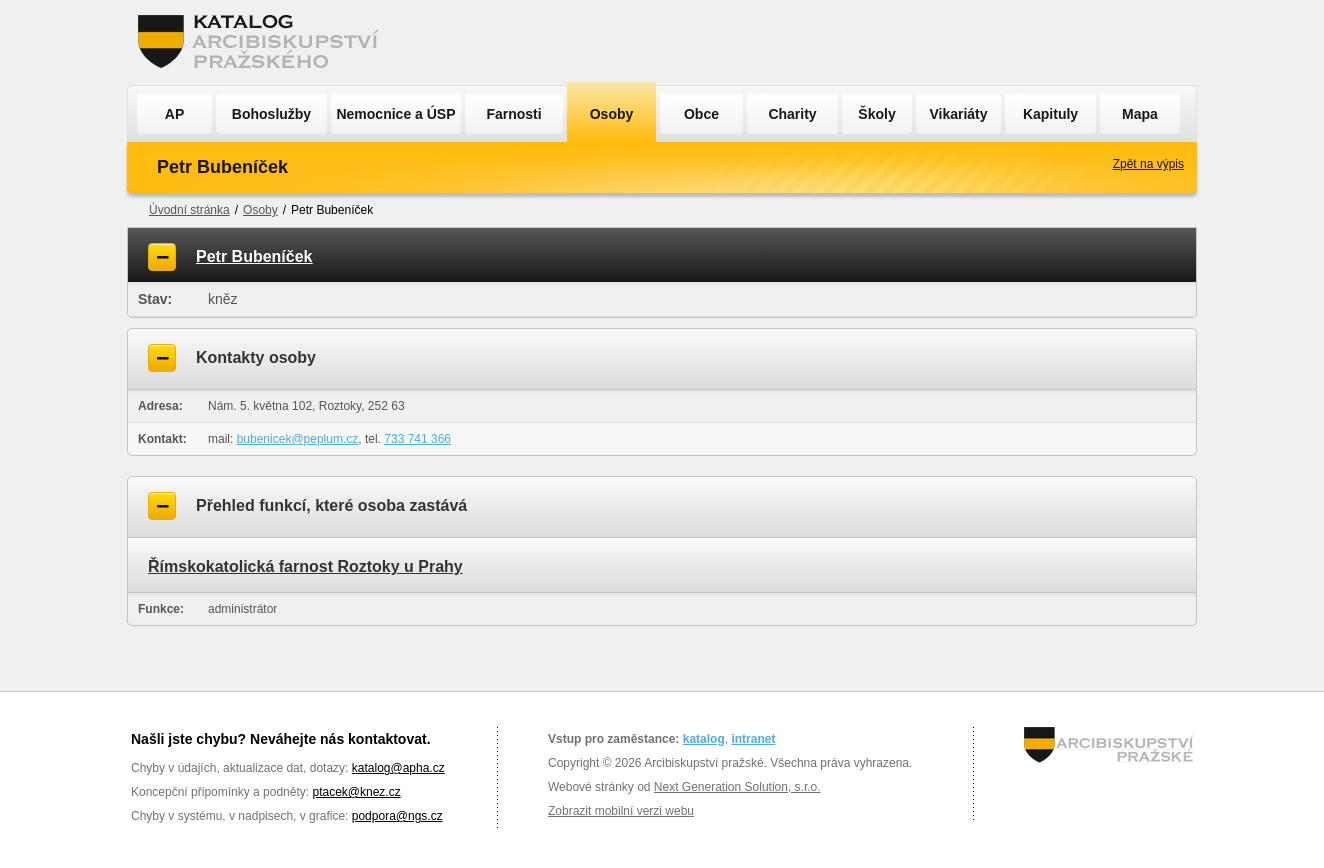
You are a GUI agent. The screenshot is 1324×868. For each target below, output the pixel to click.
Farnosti (513, 114)
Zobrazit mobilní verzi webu (621, 811)
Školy (876, 114)
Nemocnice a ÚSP (395, 114)
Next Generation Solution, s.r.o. (737, 787)
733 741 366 (417, 439)
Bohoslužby (271, 114)
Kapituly (1050, 114)
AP (174, 114)
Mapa (1140, 114)
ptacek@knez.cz (356, 792)
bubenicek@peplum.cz (298, 439)
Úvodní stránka (189, 210)
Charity (792, 114)
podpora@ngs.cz (397, 816)
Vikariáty (958, 114)
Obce (701, 114)
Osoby (612, 114)
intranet (753, 739)
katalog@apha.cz (398, 768)
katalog (704, 739)
